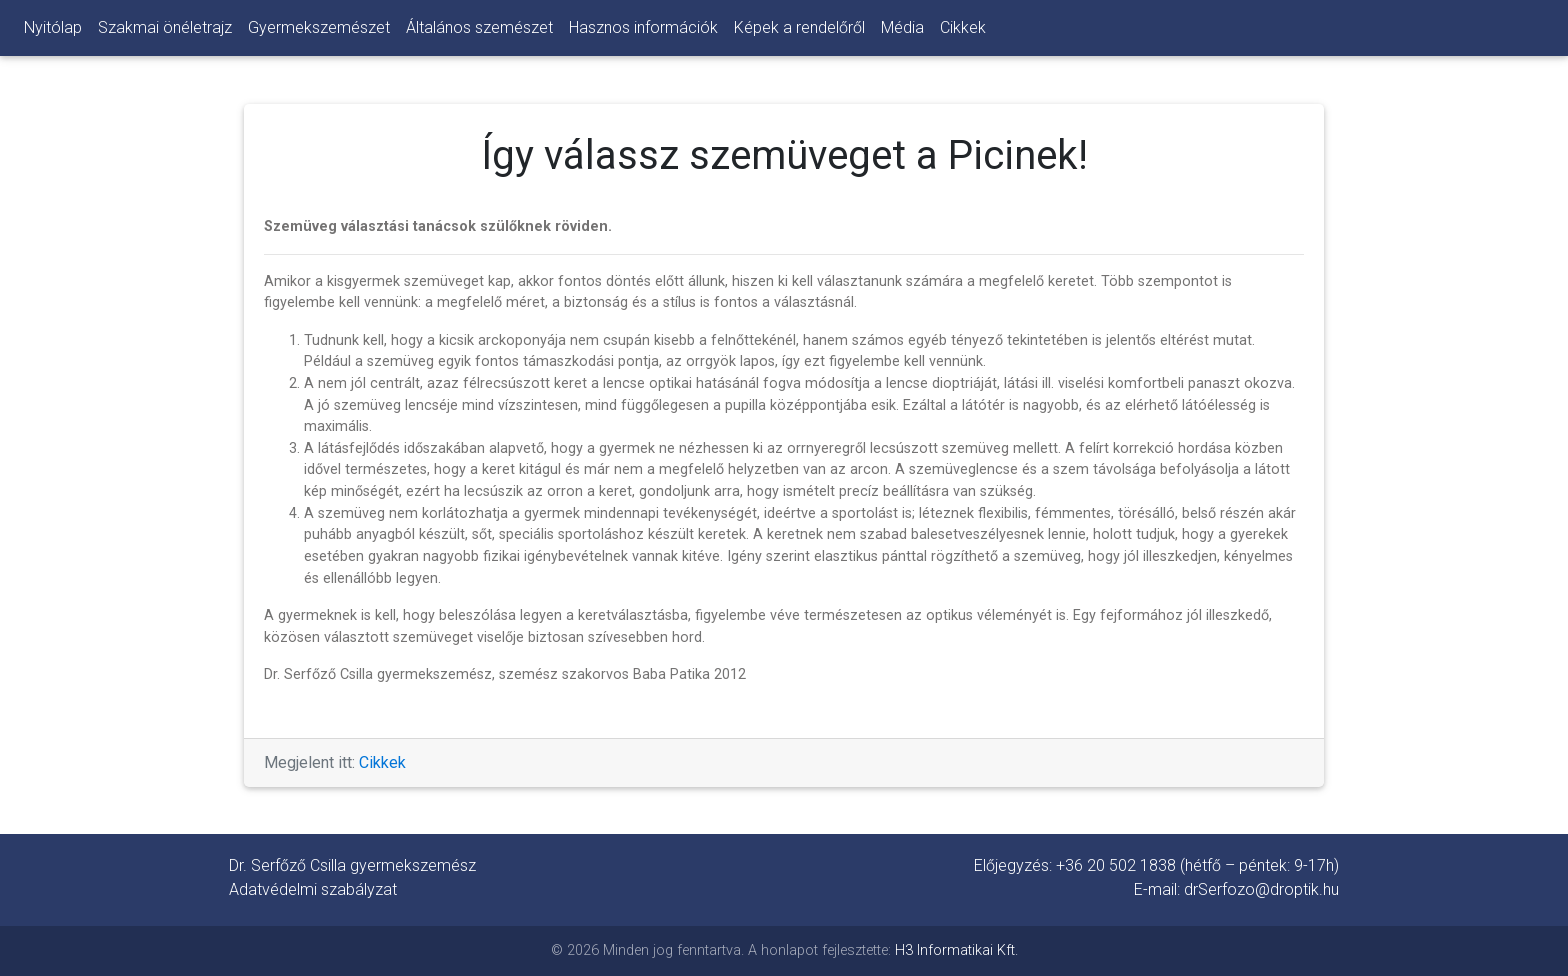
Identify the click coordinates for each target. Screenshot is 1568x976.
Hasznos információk (643, 27)
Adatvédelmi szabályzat (313, 889)
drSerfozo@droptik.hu (1261, 889)
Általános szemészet (479, 27)
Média (902, 27)
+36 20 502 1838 (1116, 865)
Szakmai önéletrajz (165, 27)
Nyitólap (53, 27)
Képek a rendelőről (799, 27)
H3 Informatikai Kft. (956, 950)
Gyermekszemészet (319, 27)
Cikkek (963, 27)
